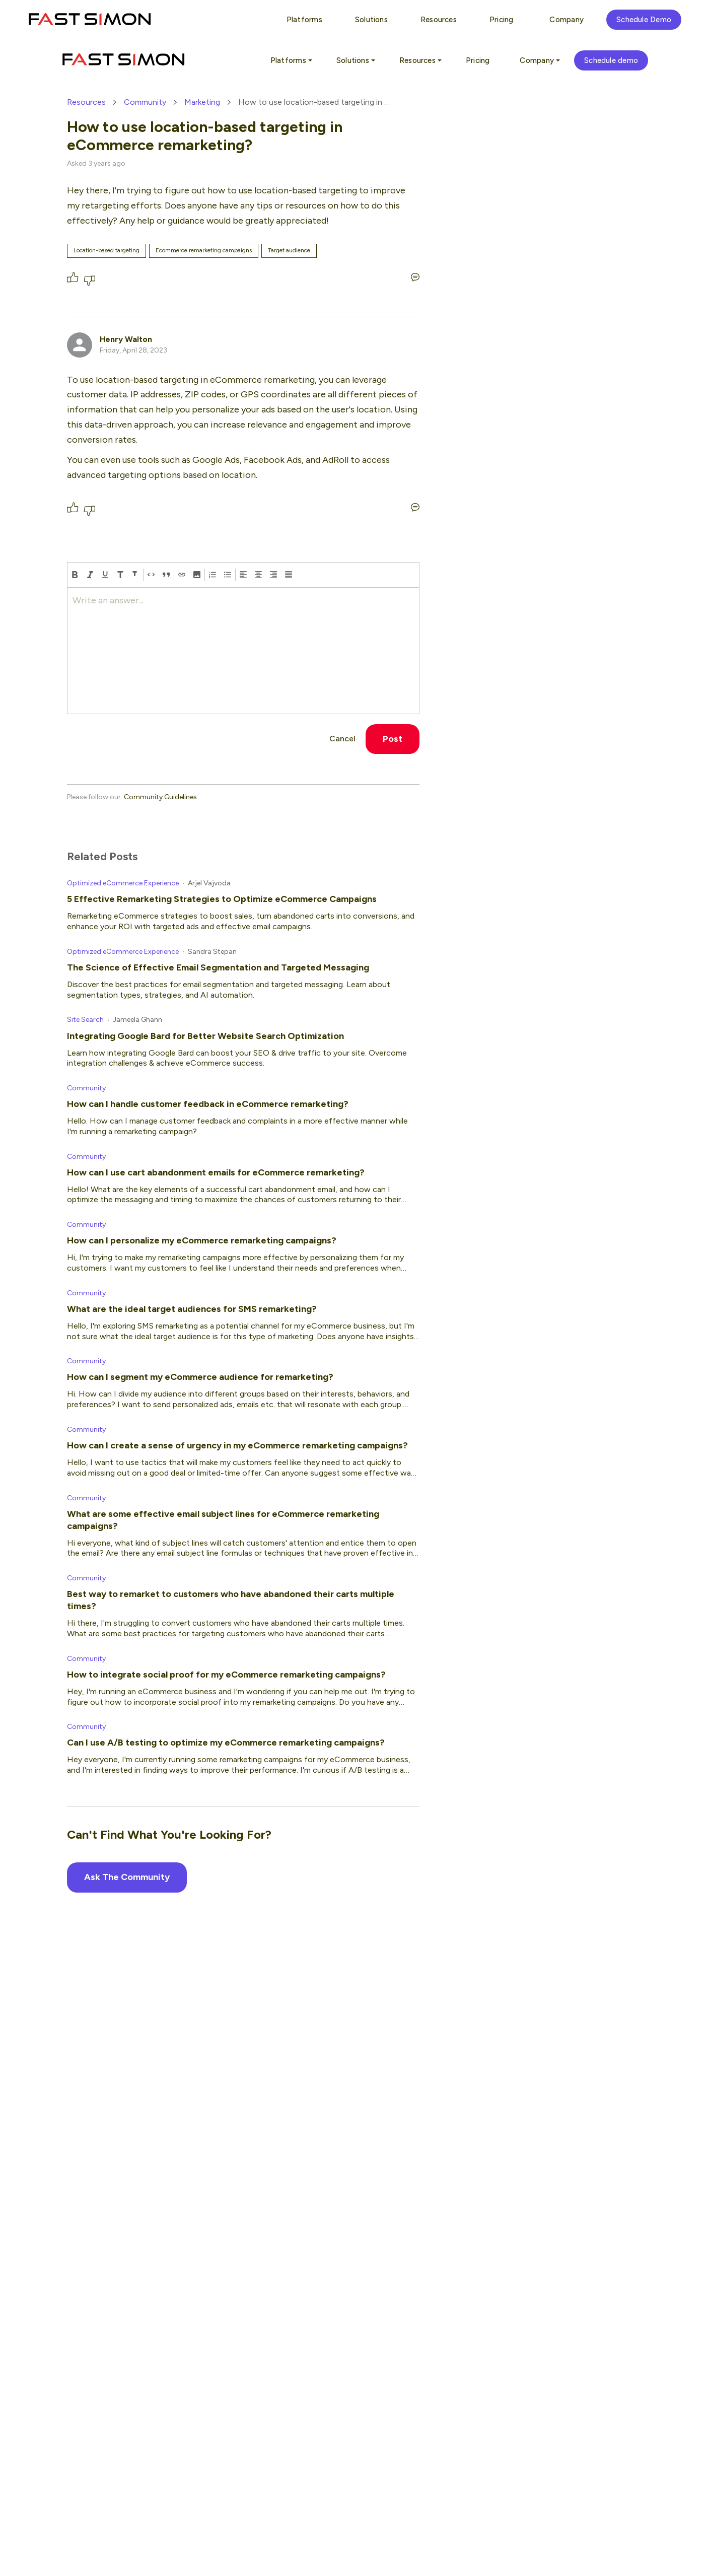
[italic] (90, 574)
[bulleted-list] (227, 574)
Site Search (85, 1019)
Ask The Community (127, 1877)
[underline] (105, 574)
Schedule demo (611, 60)
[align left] (243, 574)
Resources (86, 102)
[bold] (75, 574)
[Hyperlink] (181, 574)
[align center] (258, 574)
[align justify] (288, 574)
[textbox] (243, 651)
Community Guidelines (160, 797)
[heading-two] (135, 574)
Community (145, 102)
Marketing (202, 102)
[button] (196, 574)
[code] (151, 574)
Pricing (478, 60)
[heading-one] (120, 574)
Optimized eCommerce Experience (123, 883)
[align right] (273, 574)
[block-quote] (166, 574)
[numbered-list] (212, 574)
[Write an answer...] (415, 277)
